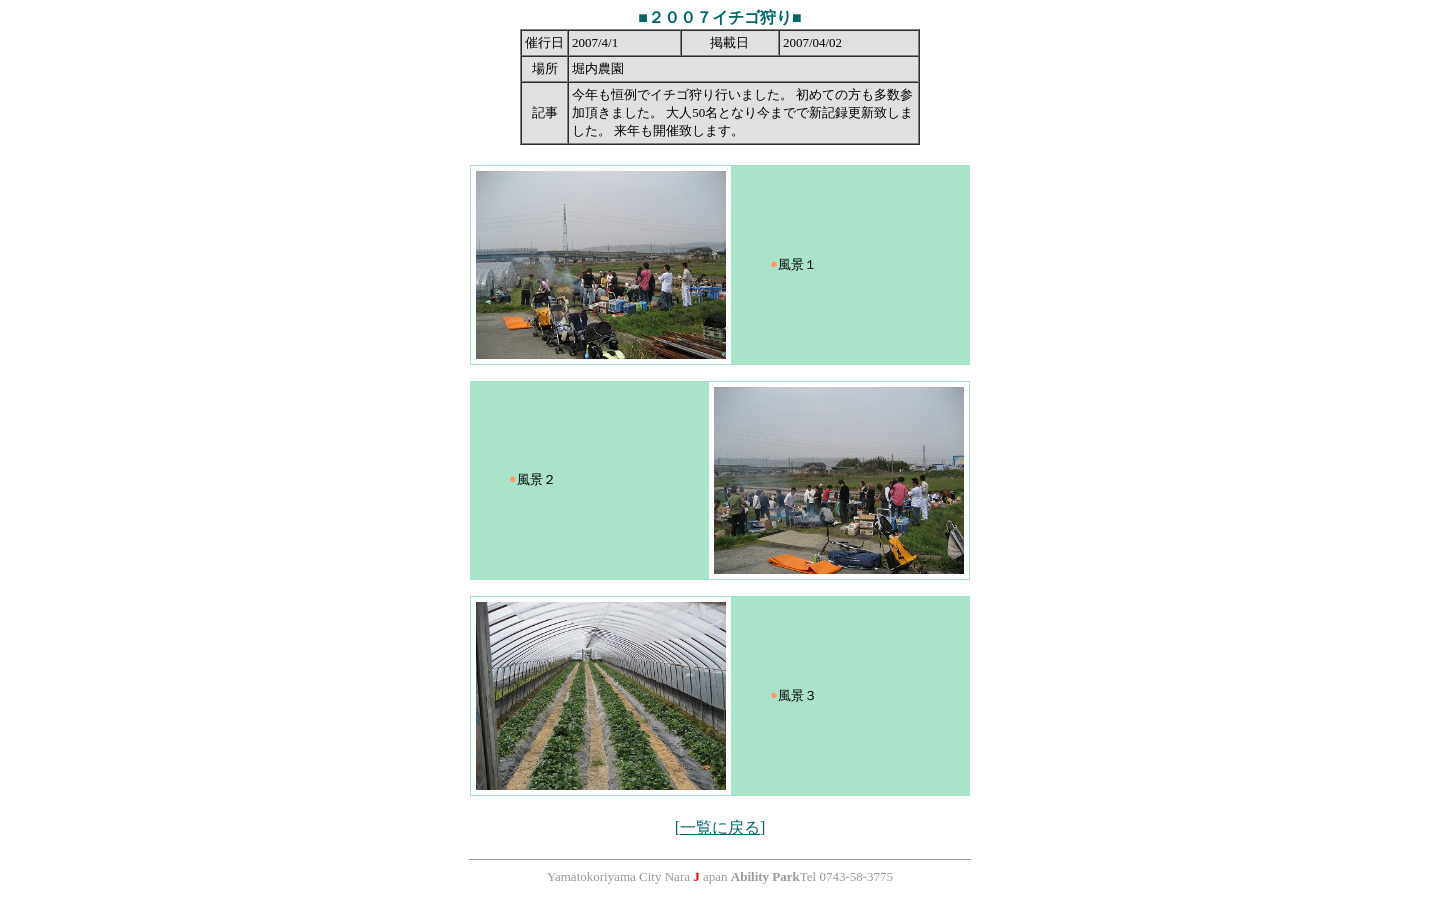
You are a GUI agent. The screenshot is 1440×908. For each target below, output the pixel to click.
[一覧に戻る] (720, 827)
